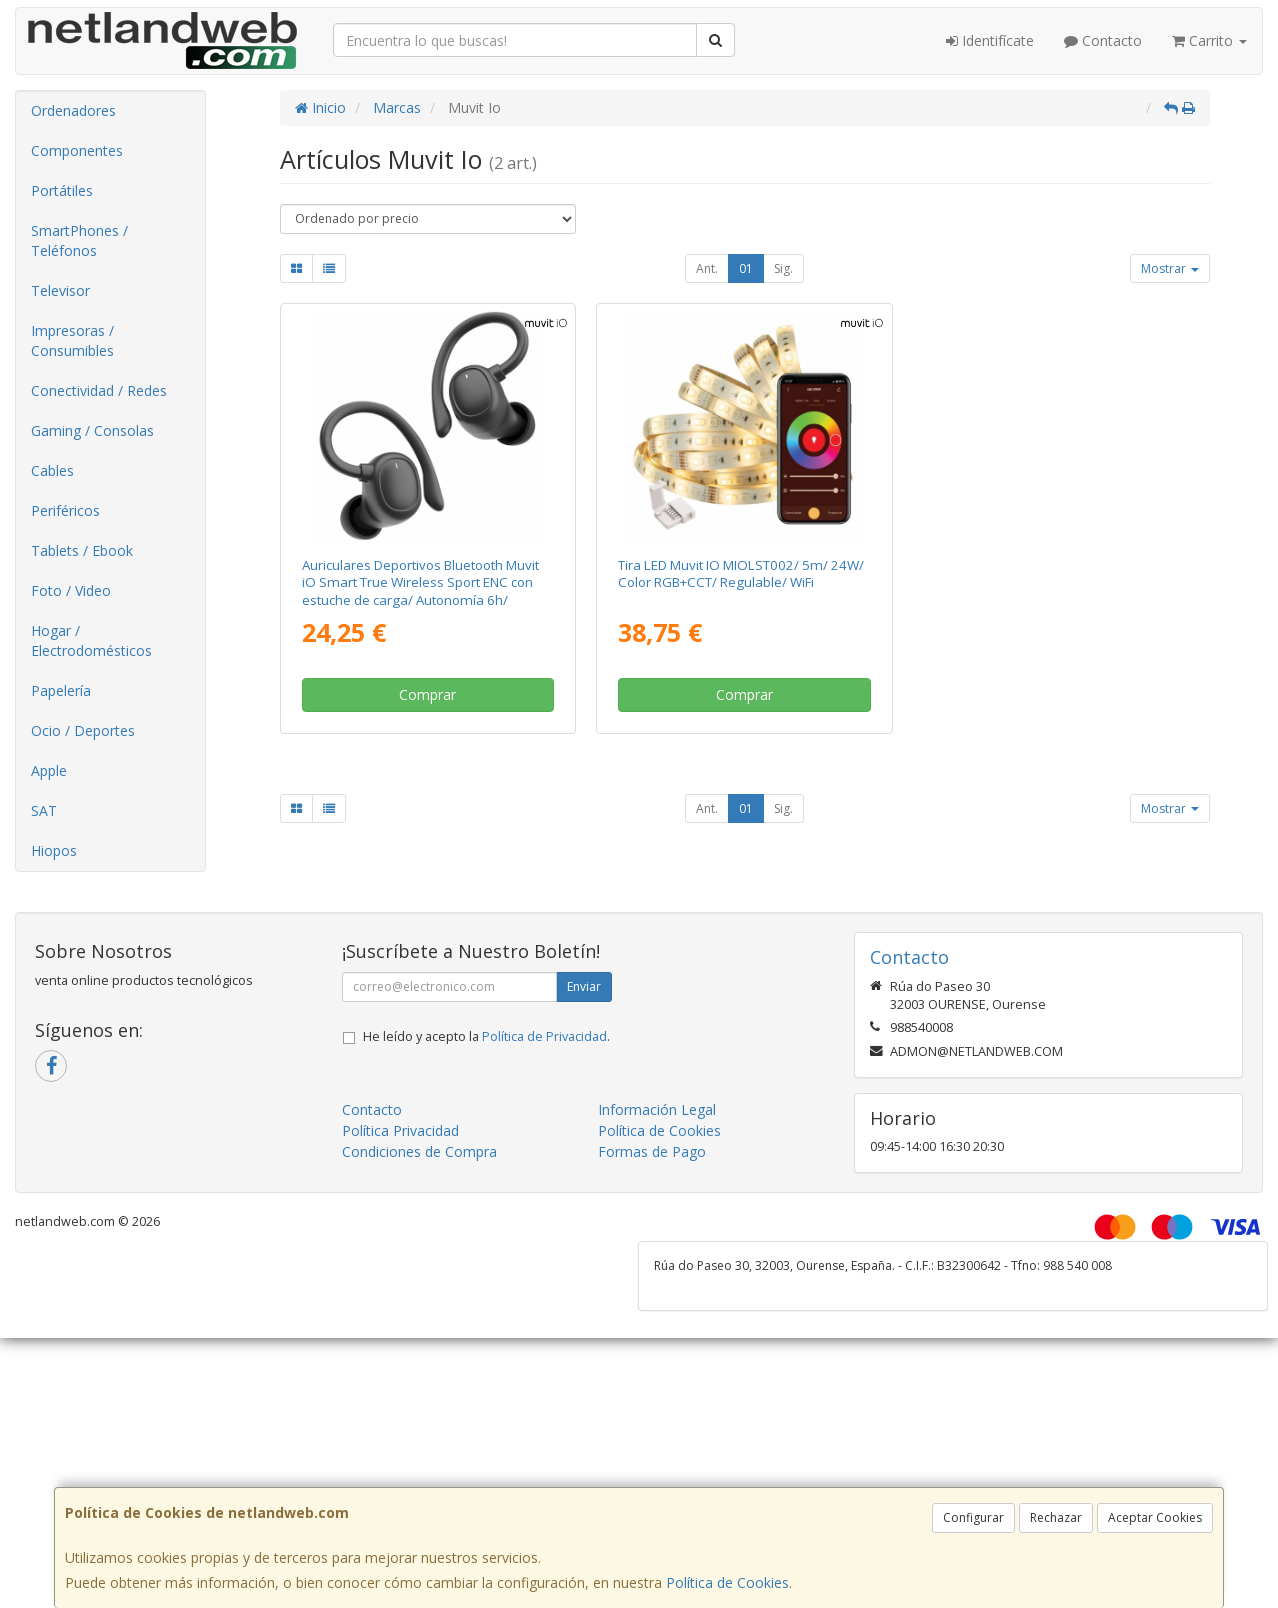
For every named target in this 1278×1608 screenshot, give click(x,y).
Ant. (707, 268)
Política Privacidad (400, 1130)
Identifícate (990, 40)
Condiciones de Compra (419, 1151)
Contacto (1103, 40)
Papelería (61, 690)
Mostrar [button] (1170, 268)
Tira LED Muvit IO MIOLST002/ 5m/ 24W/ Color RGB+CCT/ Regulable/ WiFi (741, 573)
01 (746, 268)
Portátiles (62, 190)
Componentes (77, 150)
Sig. (783, 268)
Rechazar (1056, 1517)
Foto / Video (71, 590)
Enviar (584, 986)
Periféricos (65, 510)
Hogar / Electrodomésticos (91, 640)
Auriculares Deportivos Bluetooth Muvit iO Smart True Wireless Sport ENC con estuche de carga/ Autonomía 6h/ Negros (420, 591)
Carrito (1209, 40)
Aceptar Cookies (1155, 1517)
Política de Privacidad (544, 1036)
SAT (44, 810)
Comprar (427, 694)
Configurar (973, 1517)
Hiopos (54, 850)
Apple (49, 770)
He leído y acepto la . (486, 1036)
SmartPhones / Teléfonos (79, 240)
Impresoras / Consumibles (72, 340)
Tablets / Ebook (82, 550)
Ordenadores (73, 110)
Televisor (60, 290)
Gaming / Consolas (92, 430)
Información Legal (657, 1109)
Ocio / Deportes (83, 730)
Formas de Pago (652, 1151)
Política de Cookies (727, 1582)
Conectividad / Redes (99, 390)
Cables (52, 470)
